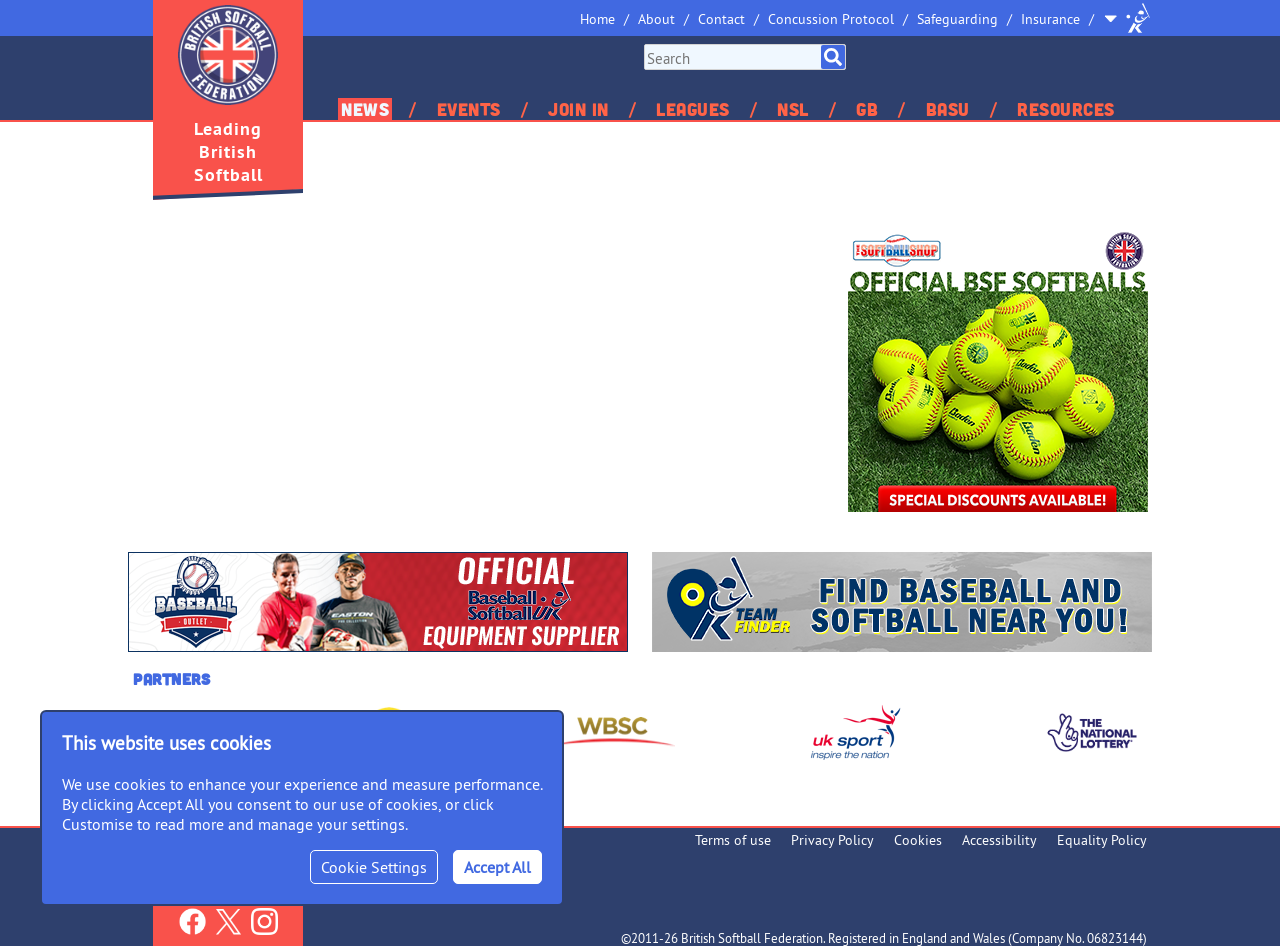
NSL (793, 109)
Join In (578, 109)
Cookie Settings (374, 867)
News (365, 109)
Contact (721, 19)
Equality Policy (1102, 840)
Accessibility (999, 840)
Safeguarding (957, 19)
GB (867, 109)
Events (469, 109)
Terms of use (733, 840)
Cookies (918, 840)
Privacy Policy (832, 840)
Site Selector (1127, 18)
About (656, 19)
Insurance (1050, 19)
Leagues (693, 109)
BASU (948, 109)
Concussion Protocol (831, 19)
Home (597, 19)
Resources (1066, 109)
